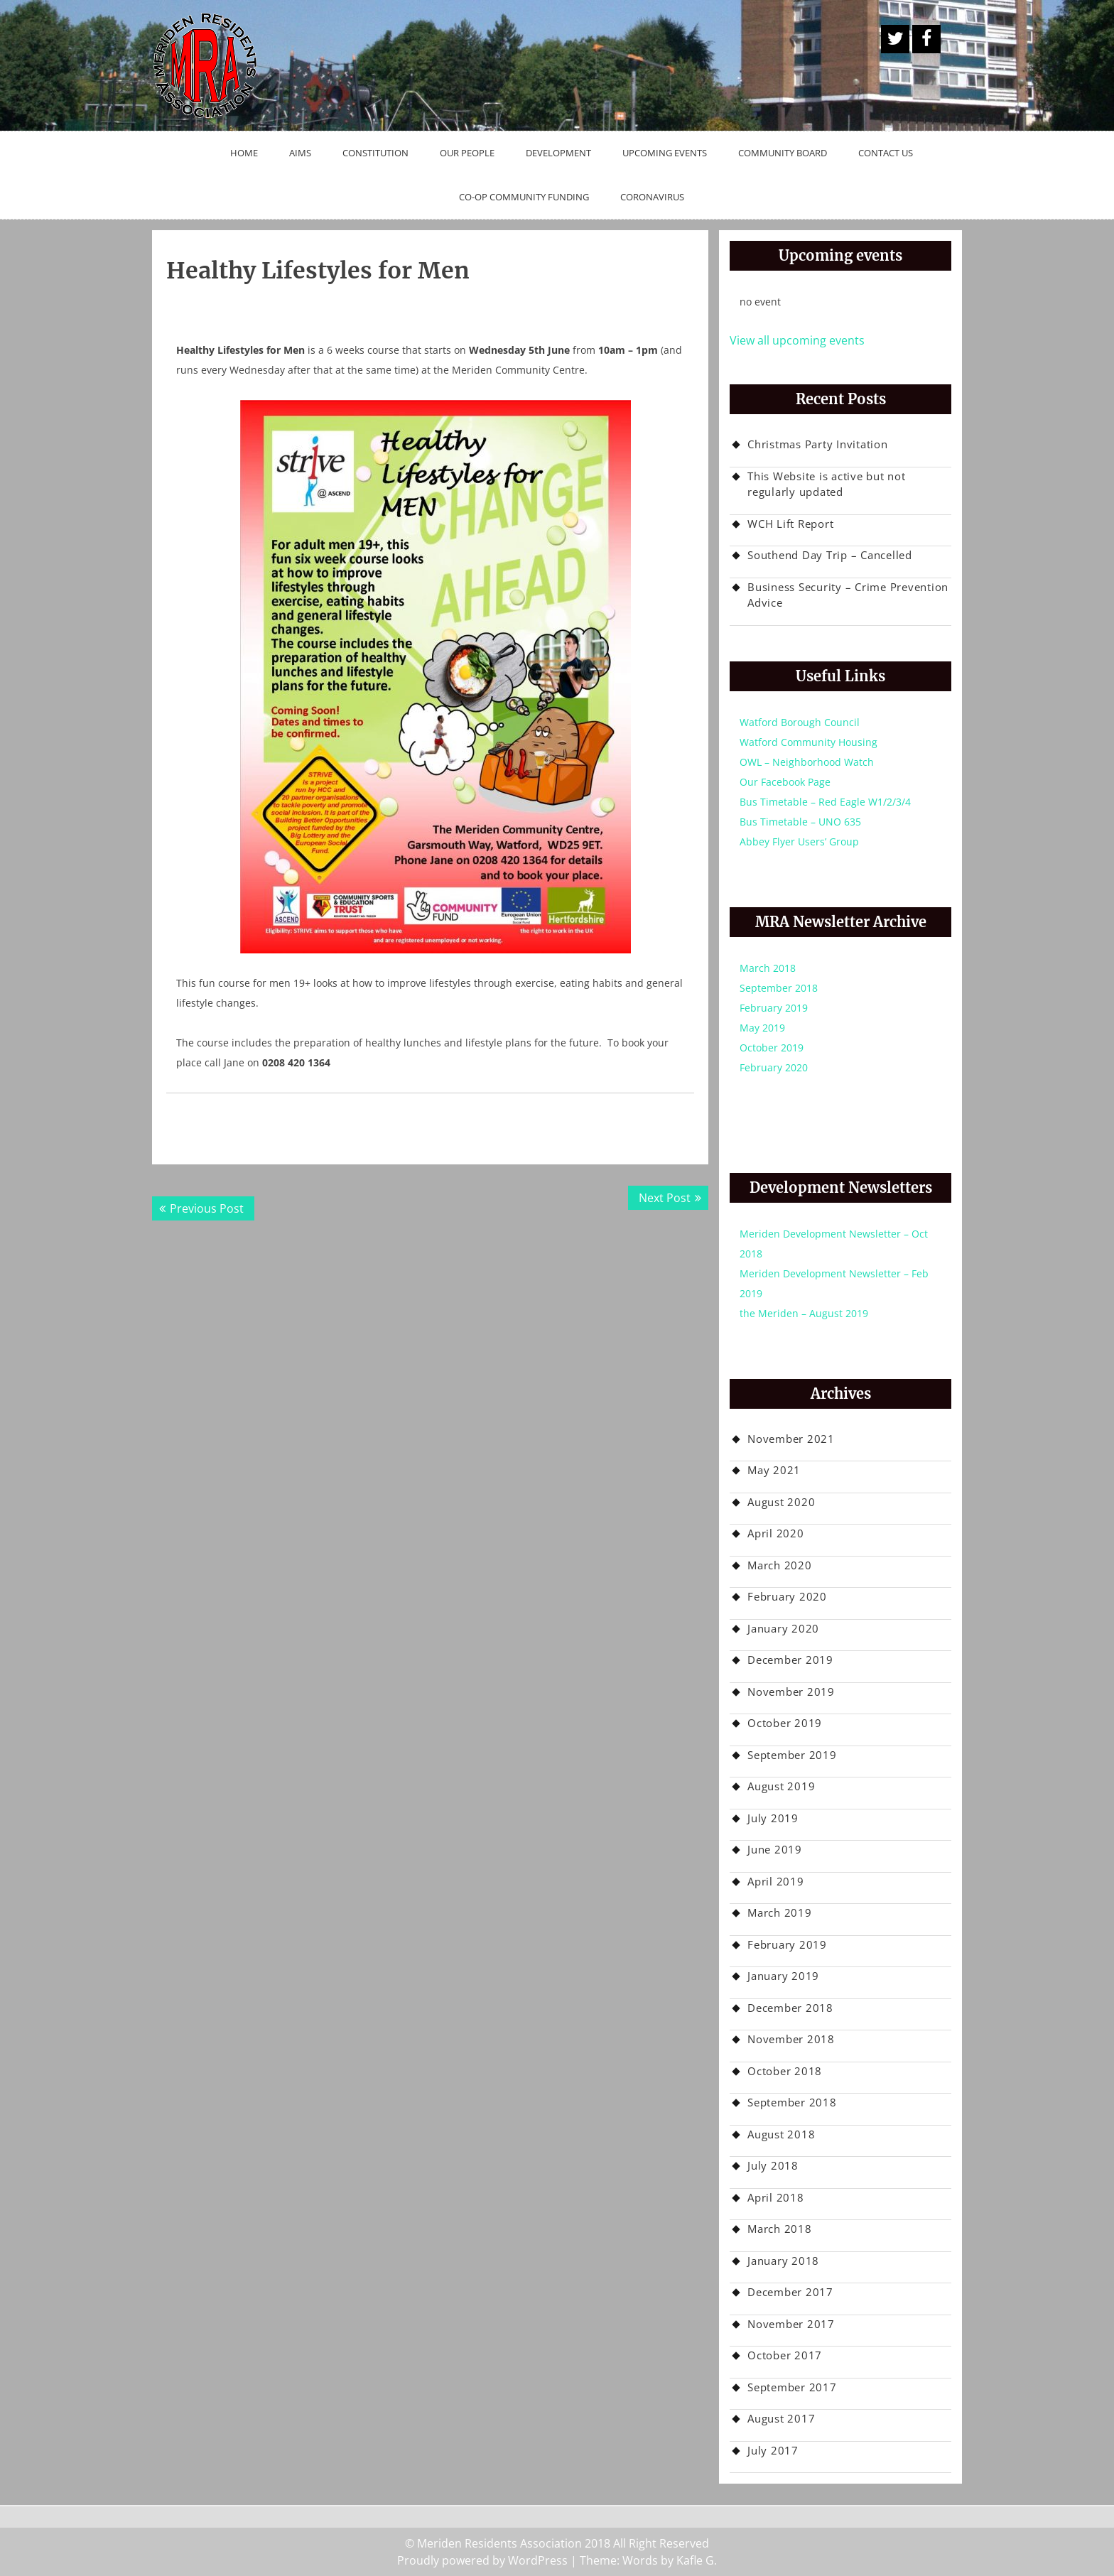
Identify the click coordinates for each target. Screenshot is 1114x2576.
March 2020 (779, 1565)
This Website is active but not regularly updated (826, 484)
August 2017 (781, 2418)
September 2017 (792, 2387)
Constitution (375, 152)
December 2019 (790, 1659)
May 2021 (774, 1470)
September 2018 (779, 988)
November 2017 (791, 2324)
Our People (467, 152)
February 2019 (774, 1007)
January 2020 (783, 1628)
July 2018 (773, 2165)
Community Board (782, 152)
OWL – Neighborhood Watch (807, 762)
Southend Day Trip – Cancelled (829, 555)
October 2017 (784, 2355)
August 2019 (781, 1786)
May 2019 (762, 1027)
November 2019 (791, 1691)
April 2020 (775, 1533)
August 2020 (781, 1502)
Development (558, 152)
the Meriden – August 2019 (804, 1313)
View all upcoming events (797, 340)
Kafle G (695, 2560)
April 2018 (775, 2197)
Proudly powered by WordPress (482, 2560)
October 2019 (772, 1047)
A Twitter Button (895, 39)
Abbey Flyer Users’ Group (799, 841)
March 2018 (768, 968)
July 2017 (773, 2450)
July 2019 (773, 1818)
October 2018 (784, 2071)
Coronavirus (652, 196)
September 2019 (792, 1755)
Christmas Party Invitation (817, 444)
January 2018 (783, 2260)
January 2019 (783, 1976)
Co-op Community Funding (524, 196)
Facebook (926, 39)
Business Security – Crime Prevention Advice (847, 595)
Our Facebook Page (785, 782)
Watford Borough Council (800, 722)
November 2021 (791, 1439)
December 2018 (790, 2008)
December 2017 (790, 2292)
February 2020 (774, 1067)
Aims (300, 152)
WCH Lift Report (790, 523)
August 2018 (781, 2134)
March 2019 (779, 1912)
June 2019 (774, 1849)
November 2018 (791, 2039)
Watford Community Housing (808, 742)
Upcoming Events (664, 152)
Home (244, 152)
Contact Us (885, 152)
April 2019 (775, 1881)
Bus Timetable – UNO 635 (800, 821)
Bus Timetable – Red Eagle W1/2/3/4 (825, 801)
